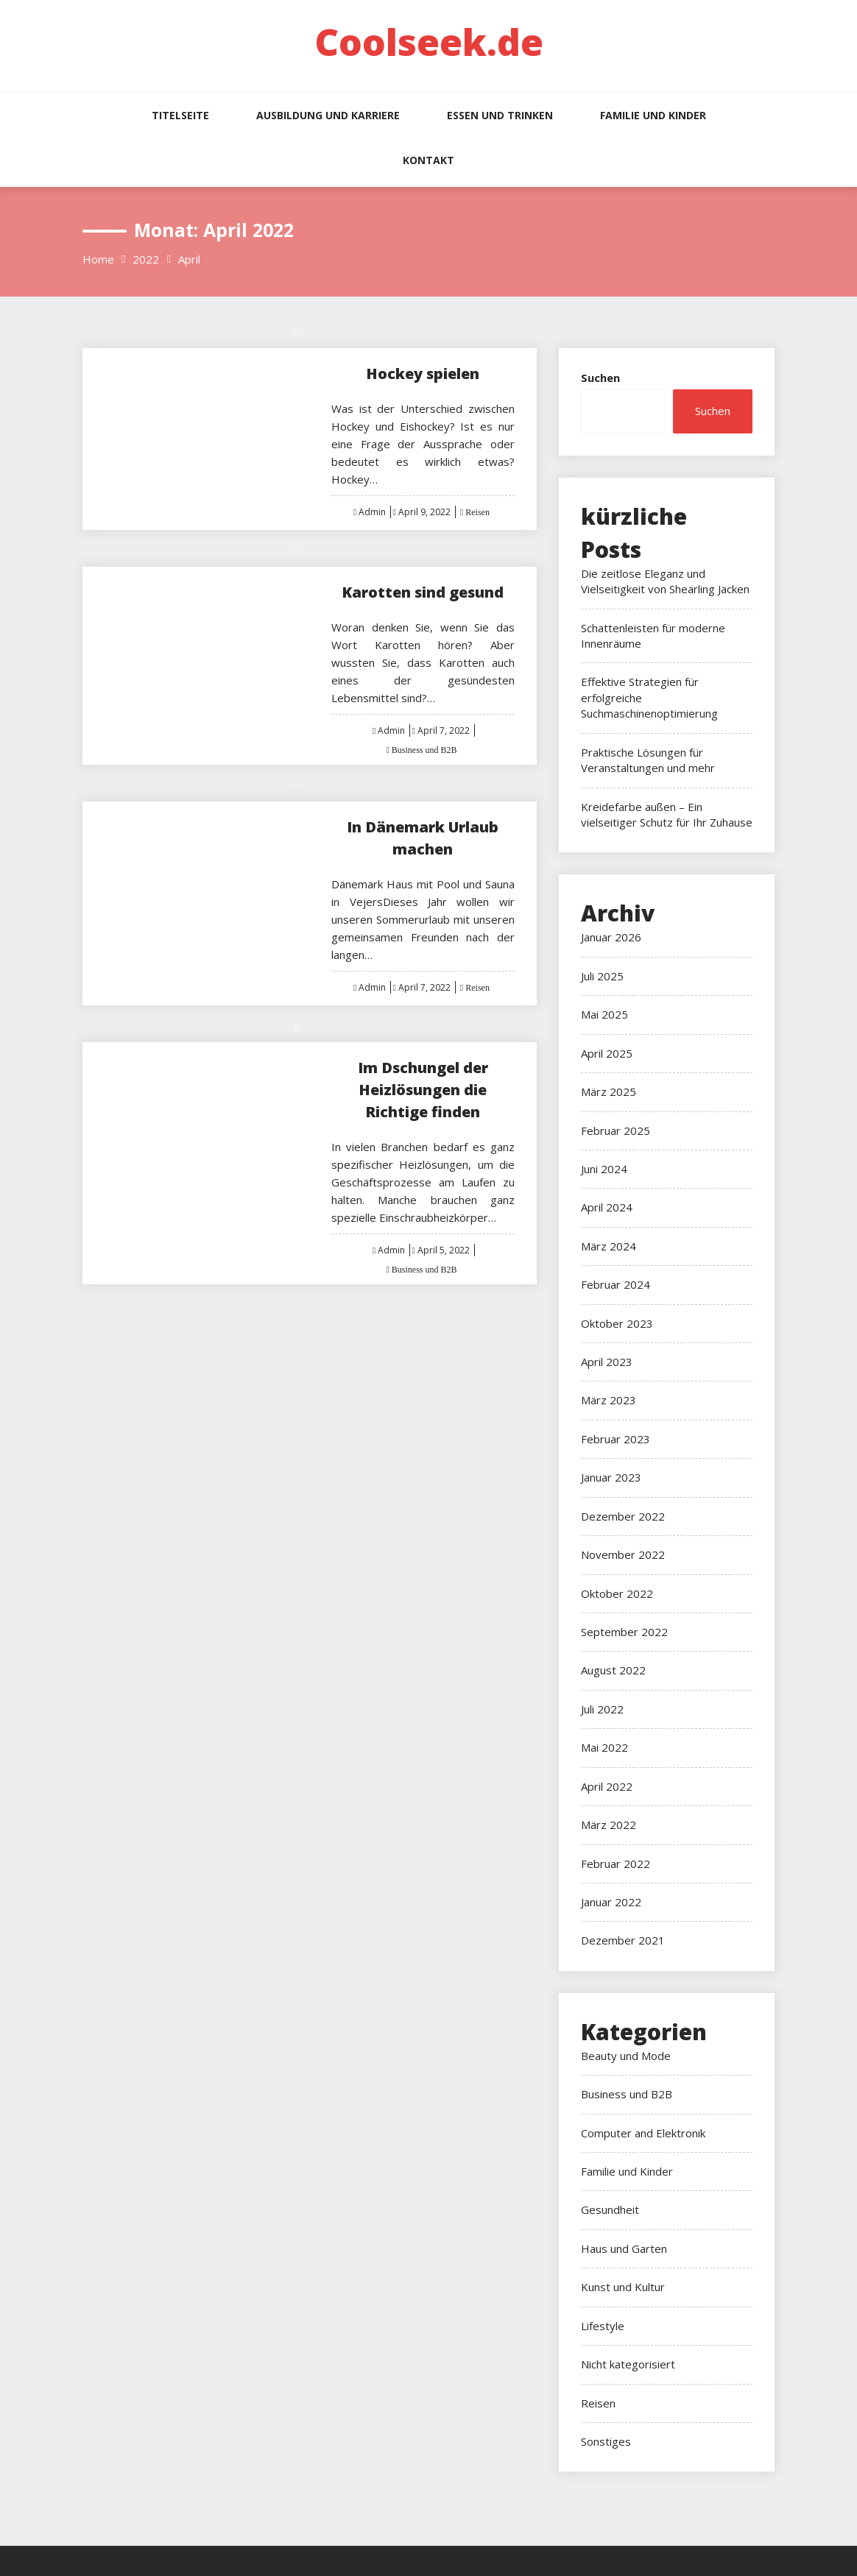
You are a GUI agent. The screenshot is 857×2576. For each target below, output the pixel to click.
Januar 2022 (611, 1901)
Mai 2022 (604, 1747)
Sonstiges (606, 2441)
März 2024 (608, 1246)
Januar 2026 (611, 937)
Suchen (600, 377)
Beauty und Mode (626, 2055)
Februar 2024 (615, 1284)
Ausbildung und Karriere (328, 115)
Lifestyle (602, 2325)
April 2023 (606, 1361)
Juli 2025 (602, 976)
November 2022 (623, 1554)
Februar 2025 (615, 1130)
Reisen (476, 512)
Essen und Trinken (500, 115)
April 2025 (606, 1053)
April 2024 (606, 1207)
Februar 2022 (615, 1863)
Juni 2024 (604, 1168)
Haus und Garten (624, 2248)
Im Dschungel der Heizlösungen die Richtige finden (423, 1090)
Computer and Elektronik (643, 2133)
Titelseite (180, 115)
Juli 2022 (602, 1709)
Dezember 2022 (623, 1516)
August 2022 (613, 1670)
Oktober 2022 (617, 1593)
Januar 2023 (611, 1477)
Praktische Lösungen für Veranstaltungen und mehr (648, 760)
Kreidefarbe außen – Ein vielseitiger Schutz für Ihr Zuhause (666, 814)
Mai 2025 (604, 1014)
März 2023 (608, 1400)
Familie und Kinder (653, 115)
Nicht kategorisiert (628, 2364)
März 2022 (608, 1824)
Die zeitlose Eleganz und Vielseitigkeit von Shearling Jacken (665, 581)
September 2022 (624, 1631)
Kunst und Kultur (623, 2286)
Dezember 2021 (623, 1940)
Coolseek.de (428, 42)
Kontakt (428, 160)
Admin (372, 512)
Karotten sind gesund (423, 592)
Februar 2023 (615, 1439)
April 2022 (606, 1786)
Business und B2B (423, 750)
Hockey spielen (422, 373)
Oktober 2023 (617, 1323)
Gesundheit (610, 2209)
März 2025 (608, 1091)
